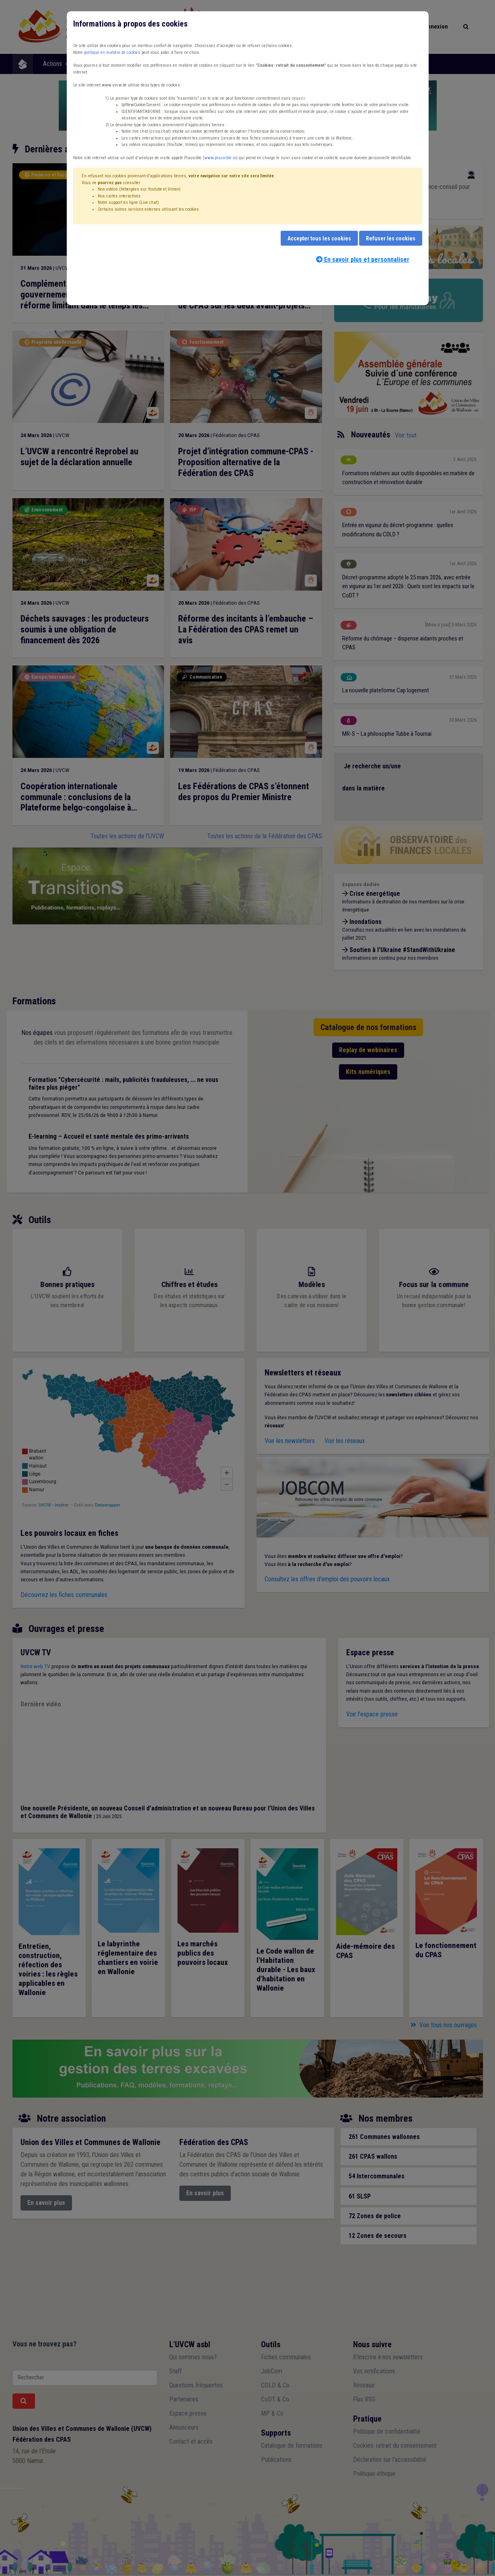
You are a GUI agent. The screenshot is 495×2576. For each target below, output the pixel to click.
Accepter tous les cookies (319, 238)
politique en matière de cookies (112, 52)
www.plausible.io (220, 157)
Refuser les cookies (390, 238)
